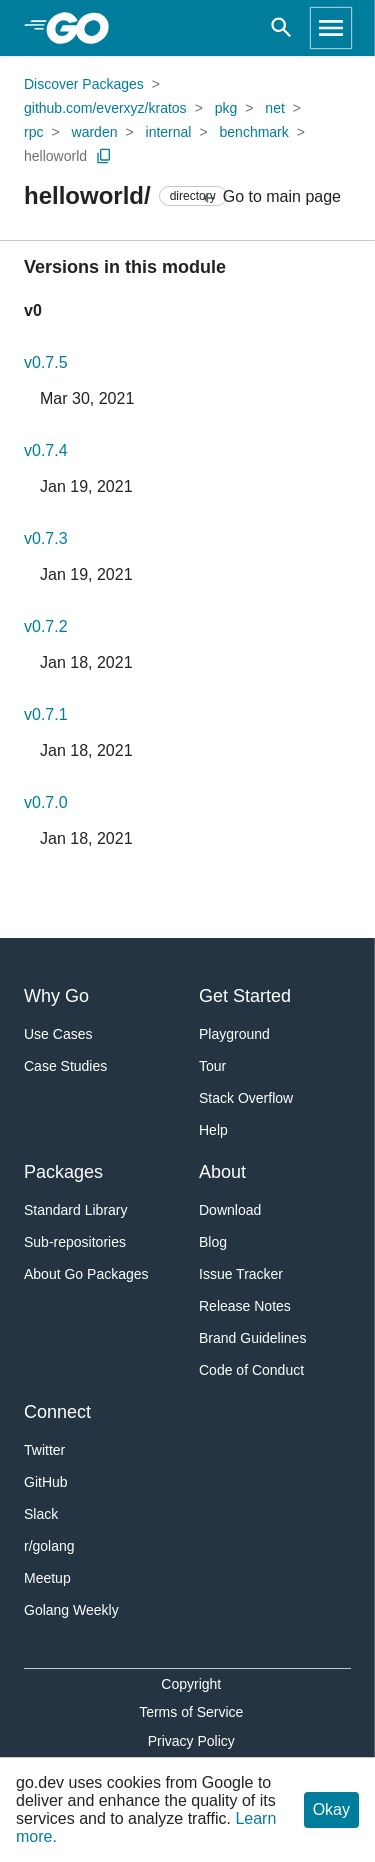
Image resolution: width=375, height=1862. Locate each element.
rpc (33, 132)
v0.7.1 (46, 714)
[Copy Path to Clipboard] (104, 156)
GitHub (46, 1482)
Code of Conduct (251, 1370)
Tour (212, 1066)
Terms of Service (191, 1712)
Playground (234, 1034)
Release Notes (245, 1306)
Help (213, 1130)
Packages (63, 1172)
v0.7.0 (46, 802)
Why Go (56, 996)
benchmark (254, 132)
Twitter (44, 1450)
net (274, 108)
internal (169, 132)
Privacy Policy (191, 1741)
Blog (213, 1242)
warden (95, 132)
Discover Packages (84, 84)
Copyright (191, 1684)
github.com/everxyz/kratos (105, 108)
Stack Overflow (246, 1098)
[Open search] (281, 28)
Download (230, 1210)
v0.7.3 (46, 538)
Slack (41, 1514)
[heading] (84, 28)
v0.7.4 (46, 450)
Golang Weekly (71, 1610)
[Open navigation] (331, 28)
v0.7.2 (46, 626)
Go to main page (270, 197)
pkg (226, 108)
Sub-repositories (75, 1242)
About (222, 1172)
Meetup (47, 1578)
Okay (331, 1809)
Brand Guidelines (252, 1338)
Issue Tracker (241, 1274)
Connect (57, 1412)
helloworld (55, 156)
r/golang (49, 1546)
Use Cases (58, 1034)
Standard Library (76, 1210)
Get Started (245, 996)
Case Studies (65, 1066)
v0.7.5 (46, 362)
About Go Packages (86, 1274)
